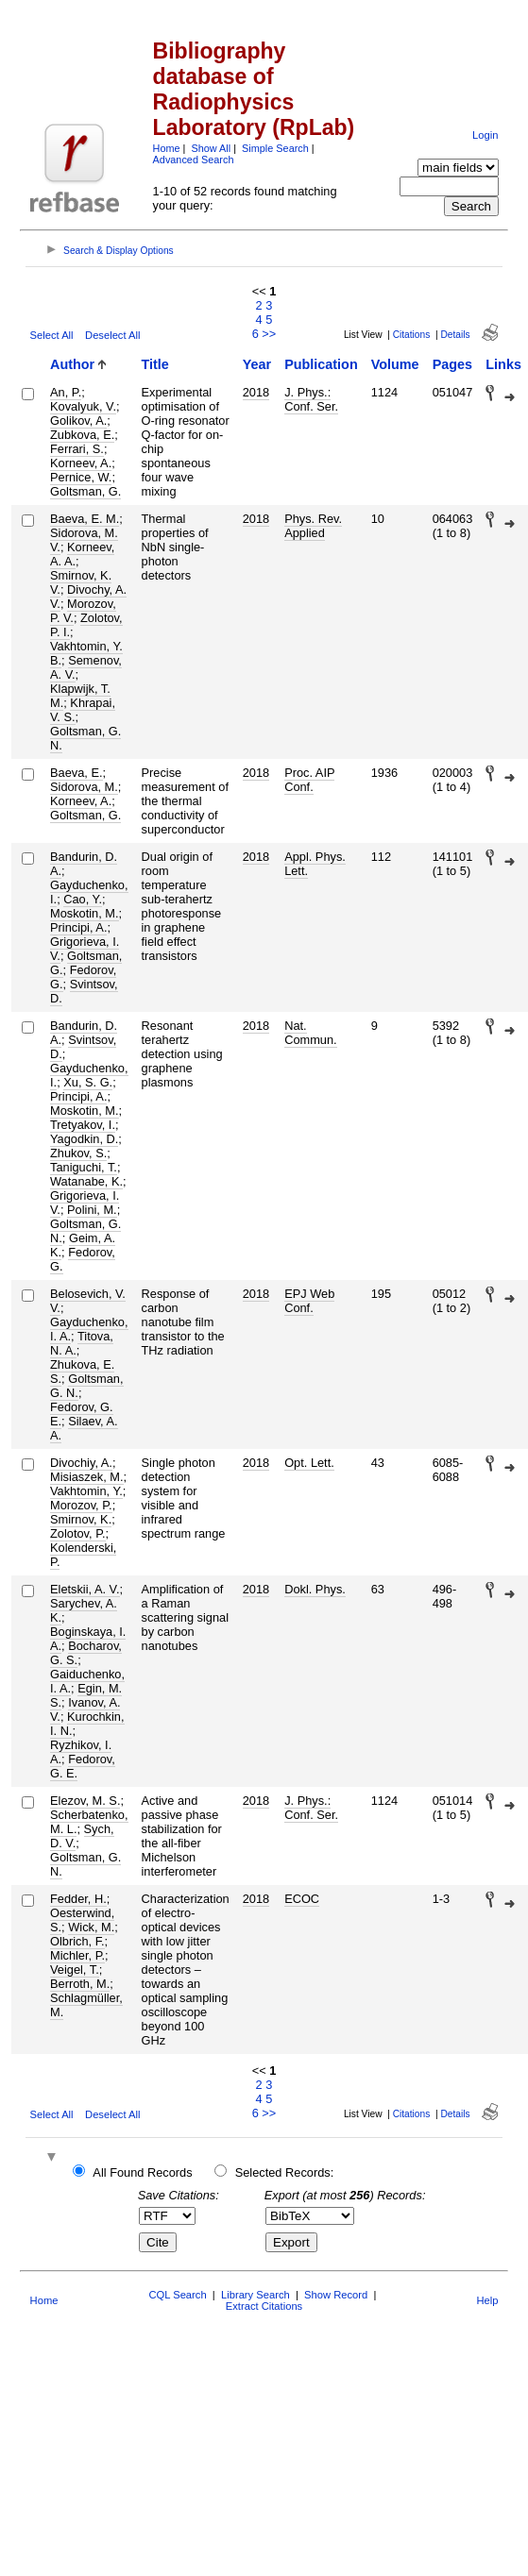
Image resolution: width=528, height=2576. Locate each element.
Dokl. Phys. (315, 1589)
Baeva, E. (76, 773)
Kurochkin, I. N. (87, 1723)
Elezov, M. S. (85, 1800)
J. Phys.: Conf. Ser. (311, 399)
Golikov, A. (78, 420)
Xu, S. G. (87, 1082)
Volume (395, 364)
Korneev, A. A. (82, 554)
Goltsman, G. (85, 491)
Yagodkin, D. (84, 1139)
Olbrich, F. (77, 1941)
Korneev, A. (80, 463)
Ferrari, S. (77, 449)
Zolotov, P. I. (86, 625)
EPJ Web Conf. (309, 1301)
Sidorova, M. (84, 787)
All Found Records (142, 2172)
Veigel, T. (74, 1969)
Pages (452, 364)
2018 (256, 392)
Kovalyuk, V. (83, 406)
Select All (52, 335)
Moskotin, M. (84, 913)
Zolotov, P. (78, 1533)
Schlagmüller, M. (86, 2005)
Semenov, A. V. (86, 667)
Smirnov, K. (80, 1519)
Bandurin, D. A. (83, 864)
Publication (321, 364)
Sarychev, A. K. (83, 1610)
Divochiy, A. (81, 1463)
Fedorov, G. (82, 1259)
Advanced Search (193, 159)
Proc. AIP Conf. (309, 780)
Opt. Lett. (309, 1463)
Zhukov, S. (78, 1153)
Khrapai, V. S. (82, 710)
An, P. (65, 392)
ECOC (301, 1899)
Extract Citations (264, 2306)
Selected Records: (284, 2172)
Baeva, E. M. (84, 519)
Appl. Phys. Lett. (315, 864)
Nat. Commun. (310, 1033)
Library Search (255, 2294)
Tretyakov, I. (82, 1125)
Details (454, 334)
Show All (210, 148)
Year (257, 364)
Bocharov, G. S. (86, 1653)
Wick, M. (91, 1927)
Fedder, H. (78, 1899)
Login (485, 135)
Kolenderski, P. (83, 1555)
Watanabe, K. (86, 1181)
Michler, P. (77, 1955)
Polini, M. (92, 1210)
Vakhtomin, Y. (86, 1491)
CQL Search (177, 2294)
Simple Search (275, 148)
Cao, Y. (82, 899)
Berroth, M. (80, 1984)
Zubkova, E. (82, 435)
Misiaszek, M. (87, 1477)
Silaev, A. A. (84, 1428)
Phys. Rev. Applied (313, 526)
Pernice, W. (80, 477)
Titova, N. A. (81, 1343)
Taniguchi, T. (83, 1167)
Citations (412, 334)
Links (503, 364)
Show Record (335, 2294)
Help (487, 2300)
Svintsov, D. (84, 991)
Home (166, 148)
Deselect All (112, 335)
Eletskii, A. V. (85, 1589)
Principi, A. (78, 927)
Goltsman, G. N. (85, 738)
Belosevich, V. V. (88, 1301)
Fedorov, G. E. (82, 1766)
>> (269, 334)
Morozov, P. (81, 1505)
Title (155, 364)
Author (72, 364)
